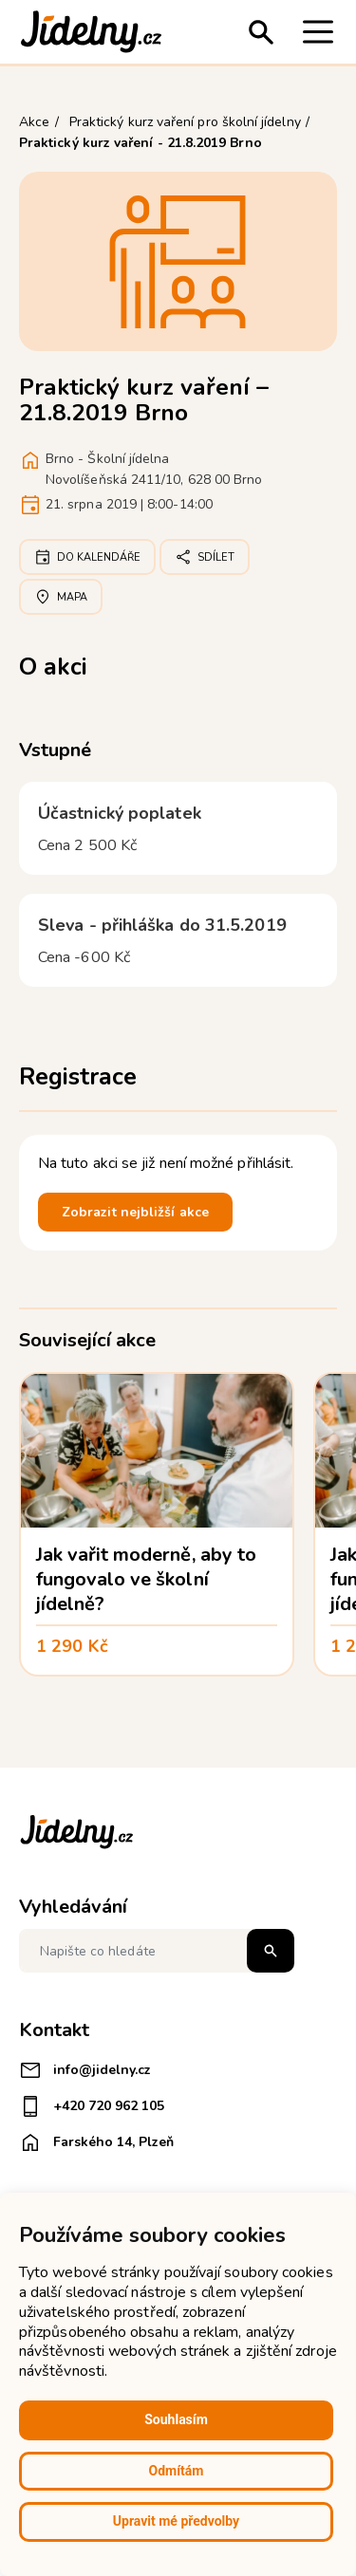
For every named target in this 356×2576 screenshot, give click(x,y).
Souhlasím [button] (176, 2419)
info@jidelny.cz (85, 2070)
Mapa (60, 596)
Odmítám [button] (176, 2470)
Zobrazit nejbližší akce (135, 1212)
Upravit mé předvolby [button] (176, 2521)
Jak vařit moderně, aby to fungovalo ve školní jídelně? (146, 1579)
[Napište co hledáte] (156, 1951)
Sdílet (204, 556)
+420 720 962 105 (91, 2106)
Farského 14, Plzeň (96, 2142)
